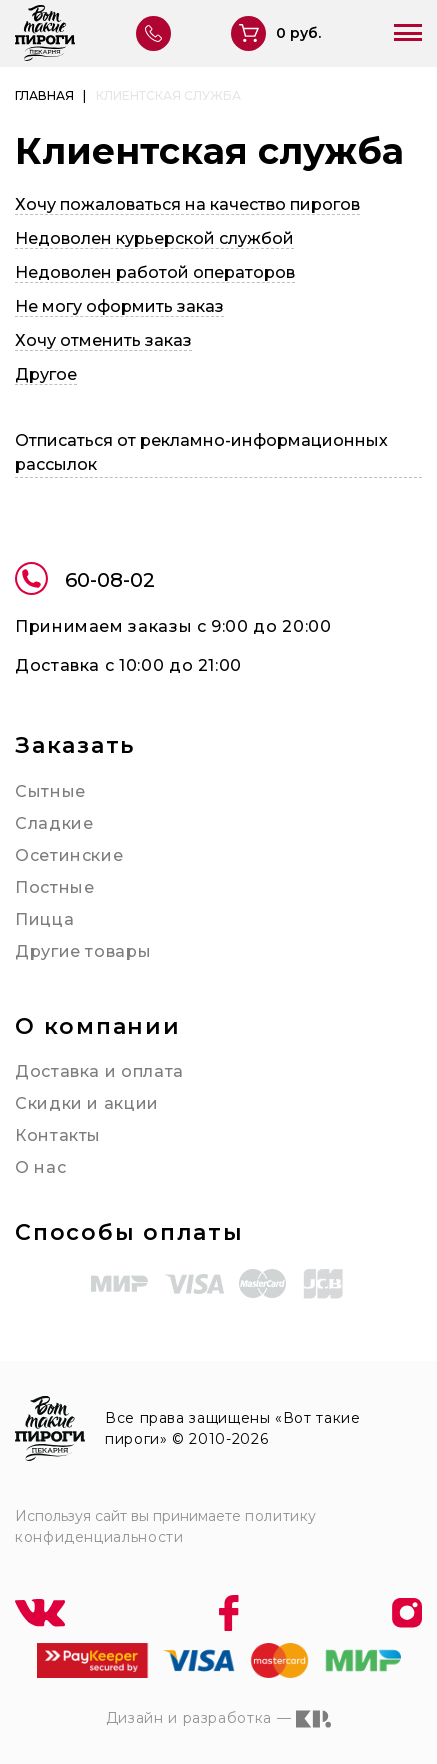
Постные (54, 887)
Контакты (58, 1135)
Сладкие (54, 823)
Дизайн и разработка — (218, 1719)
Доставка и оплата (99, 1071)
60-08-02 (85, 581)
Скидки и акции (87, 1103)
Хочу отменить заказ (103, 340)
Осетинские (69, 855)
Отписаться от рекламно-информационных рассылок (201, 452)
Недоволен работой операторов (155, 272)
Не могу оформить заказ (119, 306)
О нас (40, 1167)
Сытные (50, 791)
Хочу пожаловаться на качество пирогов (187, 204)
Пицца (44, 919)
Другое (46, 374)
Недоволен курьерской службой (154, 238)
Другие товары (83, 951)
